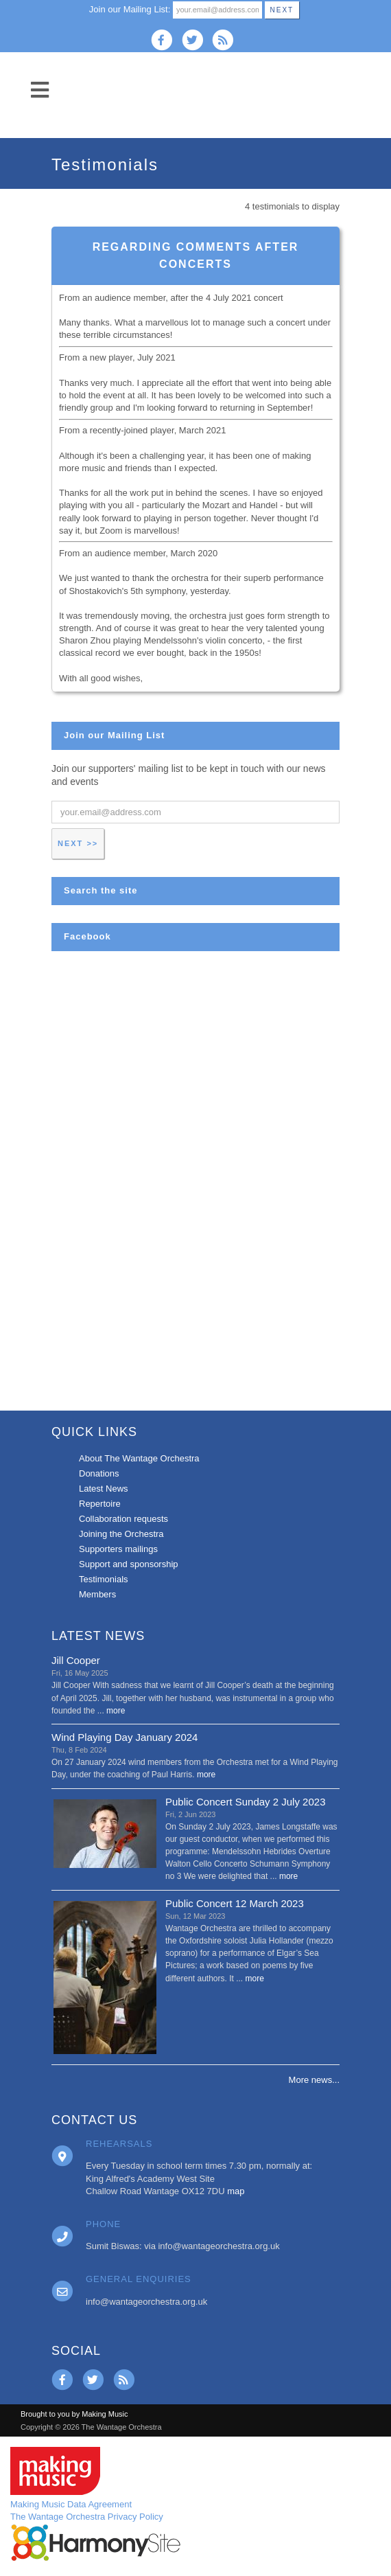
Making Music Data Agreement (71, 2504)
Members (97, 1594)
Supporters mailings (118, 1549)
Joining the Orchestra (121, 1534)
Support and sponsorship (128, 1564)
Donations (99, 1473)
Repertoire (100, 1503)
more (115, 1711)
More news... (314, 2080)
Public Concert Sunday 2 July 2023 (245, 1802)
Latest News (103, 1488)
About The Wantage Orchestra (139, 1458)
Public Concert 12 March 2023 (234, 1903)
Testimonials (103, 1579)
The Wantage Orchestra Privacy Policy (86, 2516)
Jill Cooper (75, 1660)
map (235, 2191)
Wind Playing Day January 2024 (124, 1737)
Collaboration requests (123, 1519)
